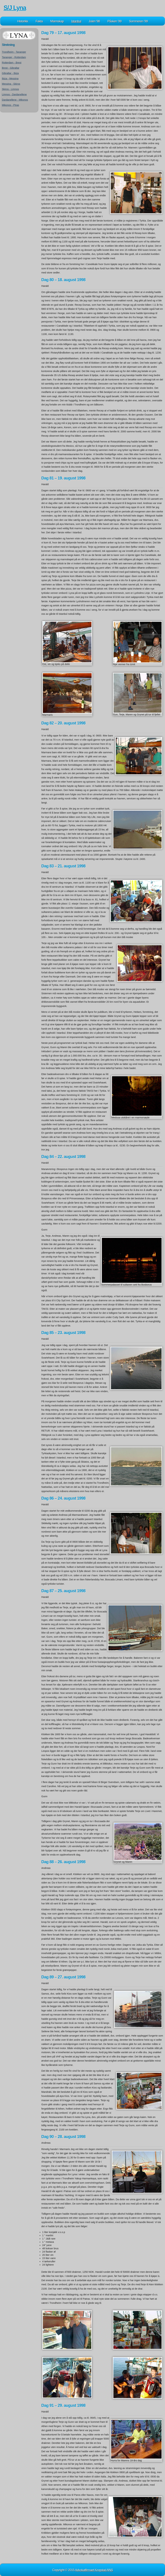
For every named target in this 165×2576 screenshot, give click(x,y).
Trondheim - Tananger (14, 52)
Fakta (39, 21)
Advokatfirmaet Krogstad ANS (94, 2570)
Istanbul (76, 21)
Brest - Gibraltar (10, 68)
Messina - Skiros (11, 83)
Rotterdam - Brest (11, 62)
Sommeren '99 (138, 21)
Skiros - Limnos (10, 89)
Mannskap (57, 21)
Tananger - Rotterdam (14, 57)
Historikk (22, 21)
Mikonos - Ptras (10, 105)
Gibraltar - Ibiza (10, 73)
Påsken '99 (114, 21)
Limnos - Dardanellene (14, 94)
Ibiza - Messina (10, 78)
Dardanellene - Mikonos (15, 99)
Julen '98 (94, 21)
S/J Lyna (15, 7)
